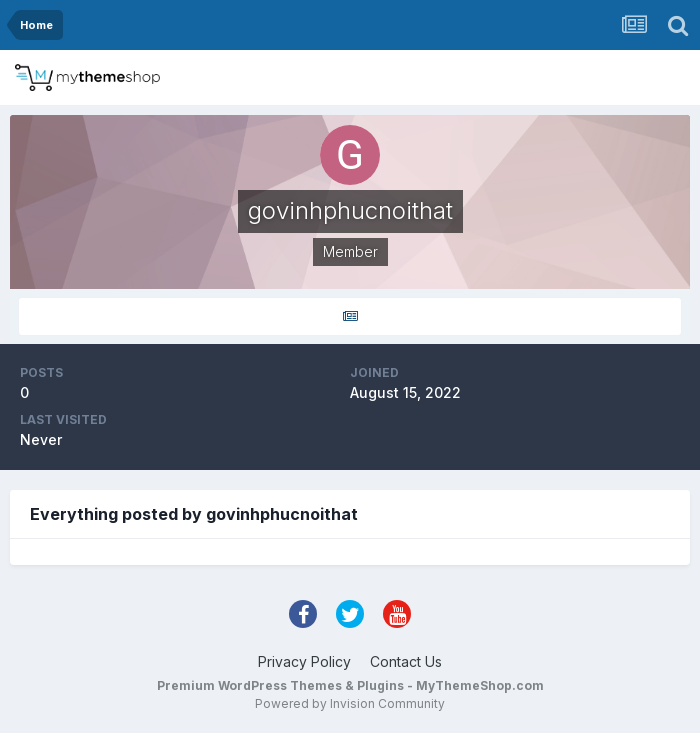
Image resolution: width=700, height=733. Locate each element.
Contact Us (406, 661)
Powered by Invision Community (350, 703)
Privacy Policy (304, 661)
